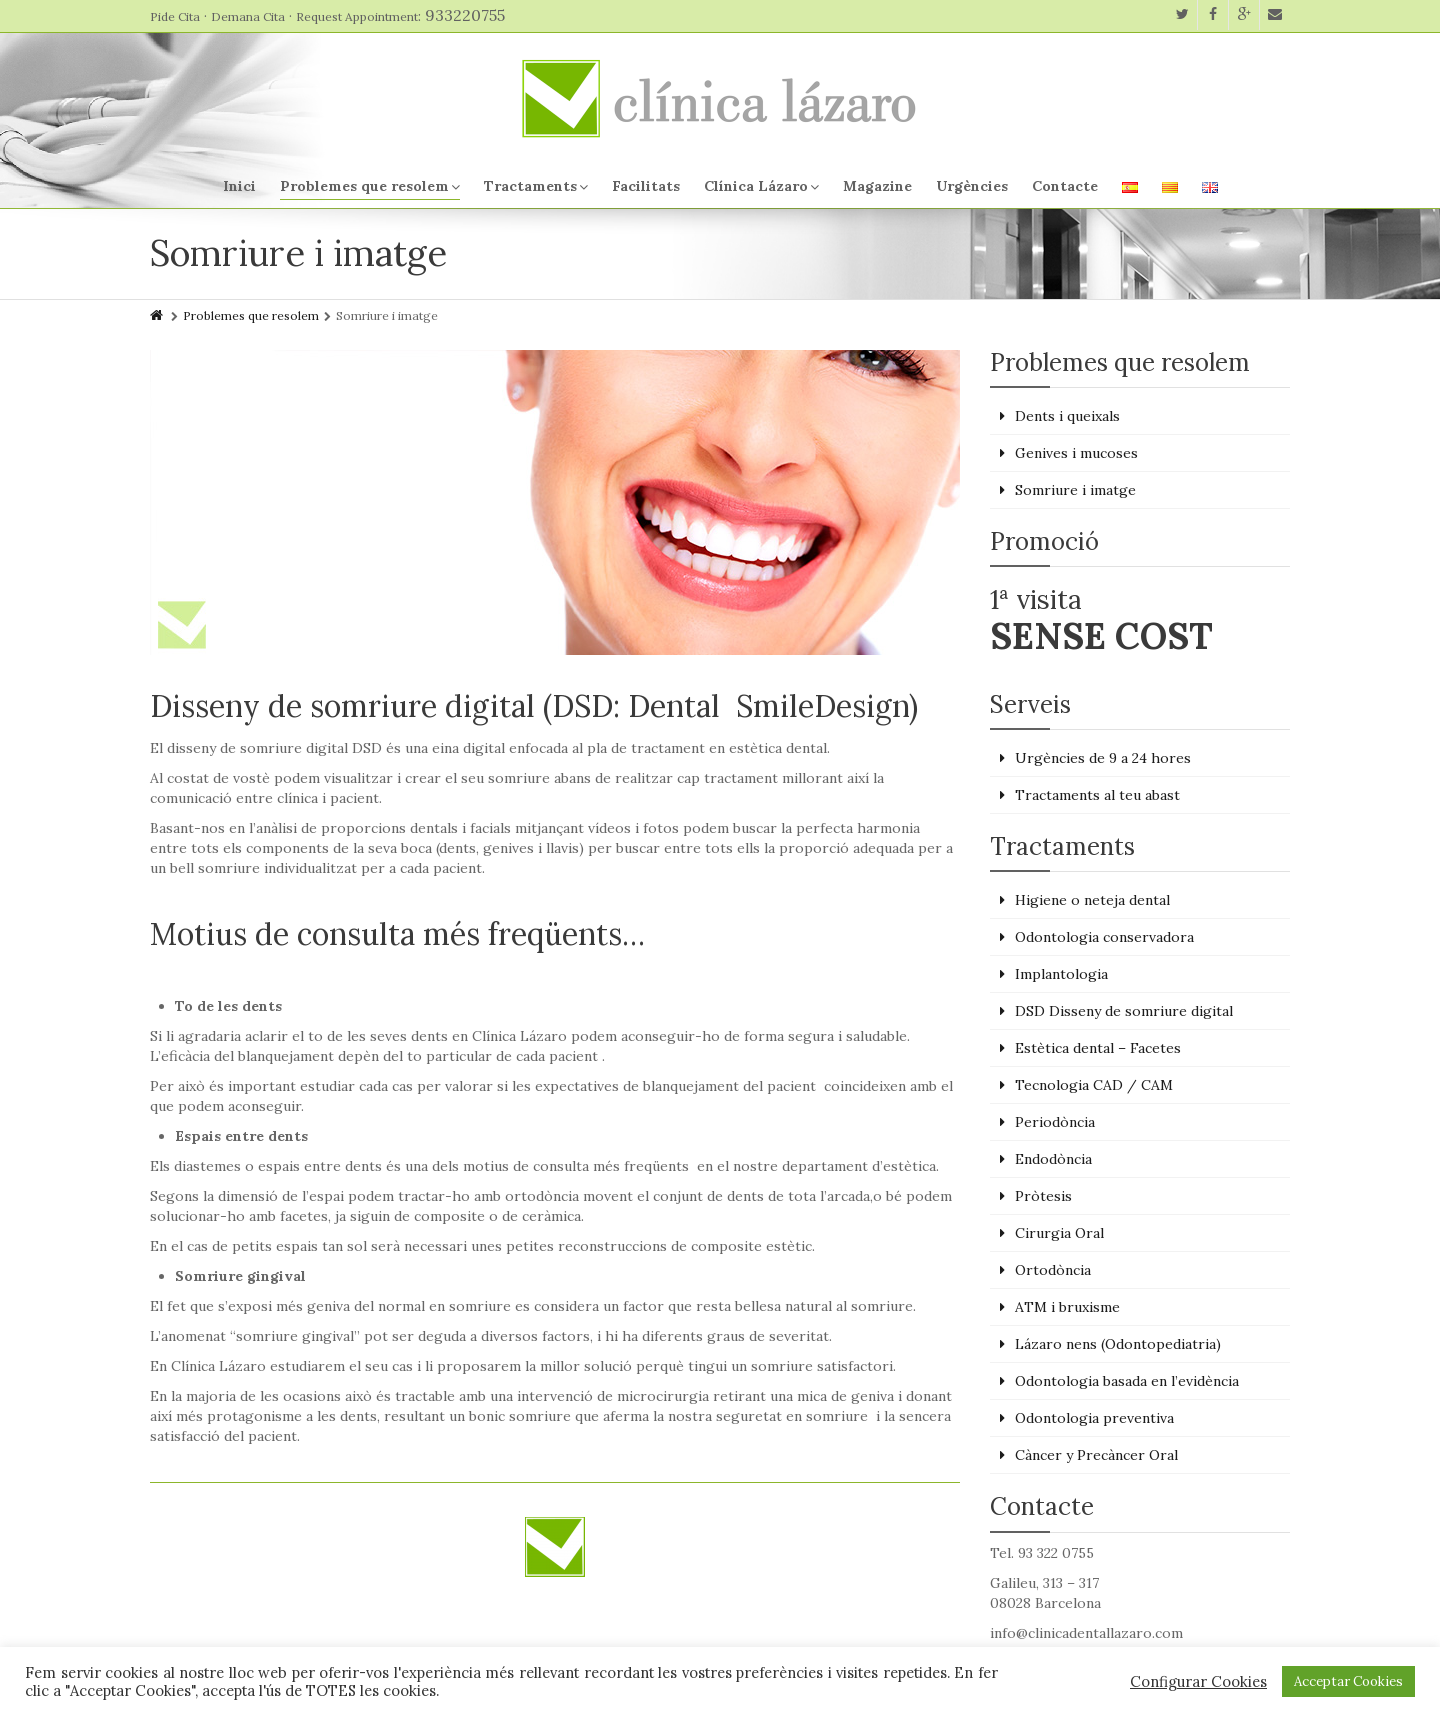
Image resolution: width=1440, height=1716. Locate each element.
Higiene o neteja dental (1092, 900)
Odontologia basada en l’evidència (1127, 1381)
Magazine (877, 186)
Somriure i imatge (1075, 490)
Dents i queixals (1067, 416)
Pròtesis (1043, 1196)
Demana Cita (248, 16)
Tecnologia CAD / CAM (1094, 1085)
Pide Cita (175, 16)
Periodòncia (1055, 1122)
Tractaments (536, 186)
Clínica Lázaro (761, 186)
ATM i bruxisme (1067, 1307)
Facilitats (646, 186)
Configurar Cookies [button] (1198, 1682)
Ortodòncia (1053, 1270)
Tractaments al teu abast (1097, 795)
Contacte (1065, 186)
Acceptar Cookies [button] (1348, 1681)
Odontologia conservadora (1104, 937)
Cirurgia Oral (1059, 1233)
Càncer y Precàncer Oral (1096, 1455)
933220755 (465, 15)
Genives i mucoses (1076, 453)
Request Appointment (357, 16)
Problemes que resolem (370, 186)
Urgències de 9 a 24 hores (1103, 758)
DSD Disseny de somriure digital (1124, 1011)
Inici (239, 186)
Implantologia (1061, 974)
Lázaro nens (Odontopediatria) (1118, 1344)
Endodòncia (1053, 1159)
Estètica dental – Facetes (1098, 1048)
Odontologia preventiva (1094, 1418)
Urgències (972, 186)
